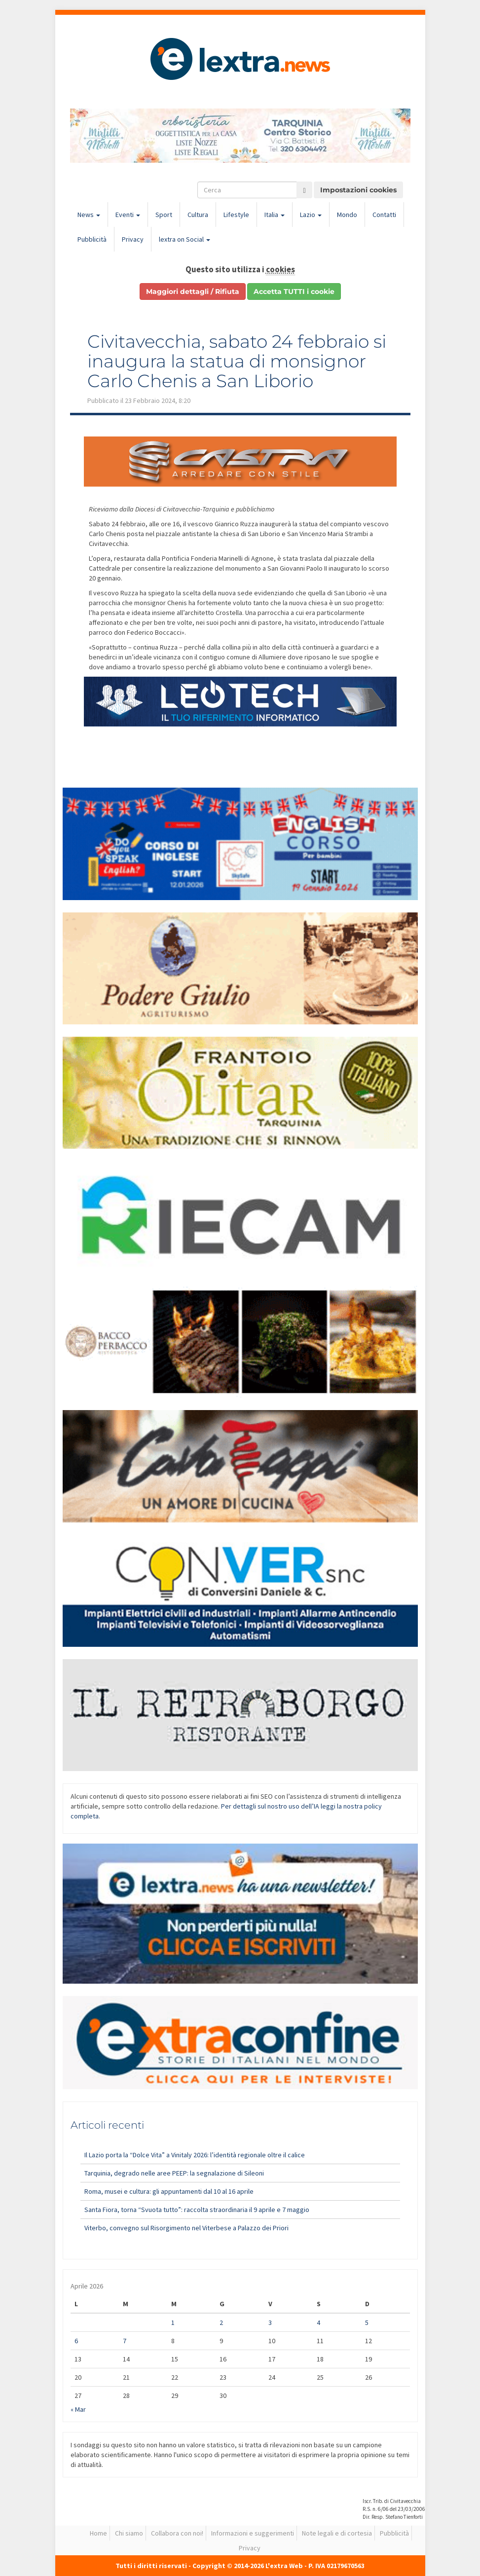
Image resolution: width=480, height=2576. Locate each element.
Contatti (384, 214)
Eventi (127, 214)
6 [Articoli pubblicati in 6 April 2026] (76, 2340)
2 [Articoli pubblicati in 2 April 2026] (221, 2322)
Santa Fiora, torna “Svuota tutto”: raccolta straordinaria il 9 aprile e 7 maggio (196, 2209)
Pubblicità (92, 239)
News (88, 214)
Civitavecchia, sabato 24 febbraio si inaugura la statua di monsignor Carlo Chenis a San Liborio (236, 360)
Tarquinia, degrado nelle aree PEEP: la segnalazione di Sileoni (174, 2173)
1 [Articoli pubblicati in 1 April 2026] (173, 2322)
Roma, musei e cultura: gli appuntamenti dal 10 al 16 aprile (169, 2191)
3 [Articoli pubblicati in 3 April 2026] (270, 2322)
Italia (274, 214)
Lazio (311, 214)
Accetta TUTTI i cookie (294, 291)
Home (98, 2533)
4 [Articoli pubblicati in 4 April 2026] (318, 2322)
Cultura (197, 214)
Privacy (133, 239)
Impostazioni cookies (358, 189)
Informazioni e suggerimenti (252, 2533)
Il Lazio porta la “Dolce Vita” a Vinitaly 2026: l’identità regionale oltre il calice (194, 2154)
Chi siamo (129, 2533)
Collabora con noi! (177, 2533)
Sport (163, 214)
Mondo (347, 214)
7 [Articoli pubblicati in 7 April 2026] (124, 2340)
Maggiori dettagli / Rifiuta (192, 291)
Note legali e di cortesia (337, 2533)
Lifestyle (236, 214)
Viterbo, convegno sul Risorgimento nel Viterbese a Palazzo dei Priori (186, 2227)
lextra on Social (184, 239)
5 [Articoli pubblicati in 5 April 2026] (367, 2322)
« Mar (78, 2409)
